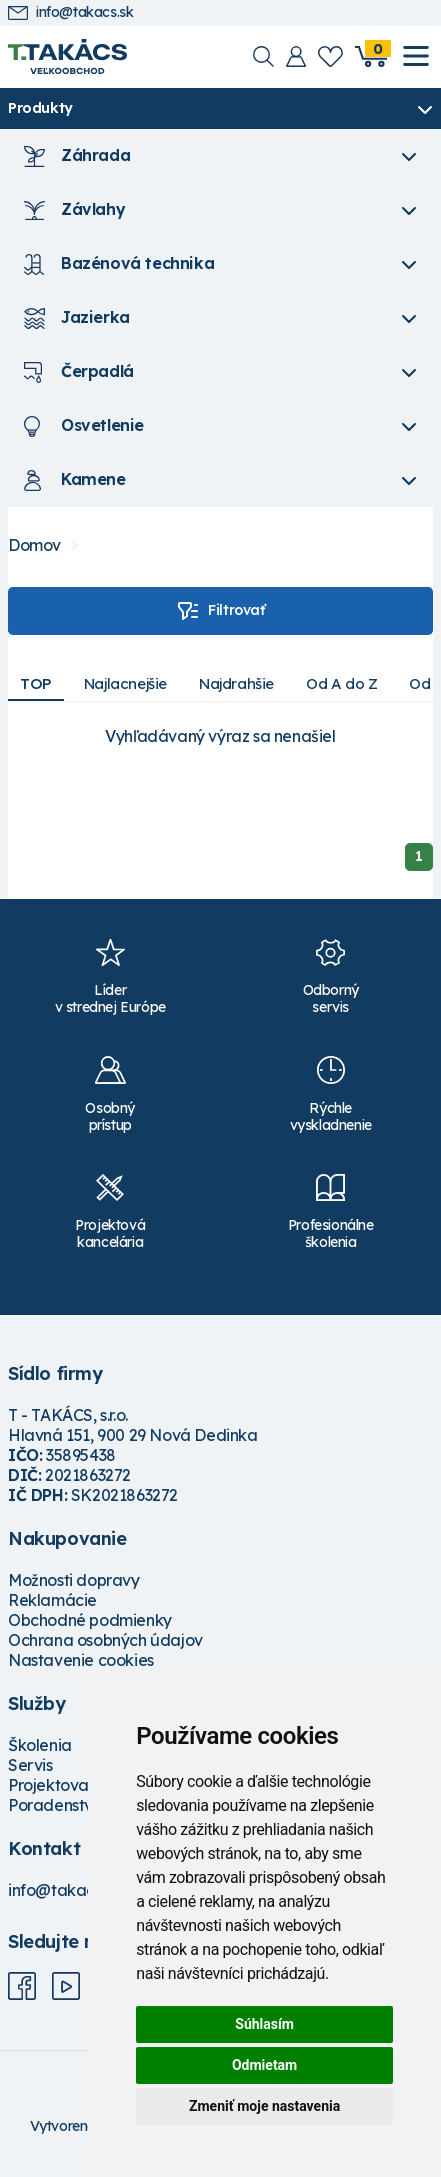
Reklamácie (52, 1600)
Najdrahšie (236, 683)
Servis (30, 1765)
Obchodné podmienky (90, 1620)
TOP (36, 683)
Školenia (40, 1745)
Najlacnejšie (125, 683)
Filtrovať (220, 611)
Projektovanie (59, 1785)
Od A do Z (341, 683)
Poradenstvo (55, 1805)
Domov (34, 545)
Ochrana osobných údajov (105, 1640)
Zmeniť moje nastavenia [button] (264, 2106)
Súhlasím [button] (264, 2024)
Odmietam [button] (264, 2065)
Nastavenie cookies (81, 1660)
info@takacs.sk (70, 12)
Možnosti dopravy (74, 1580)
